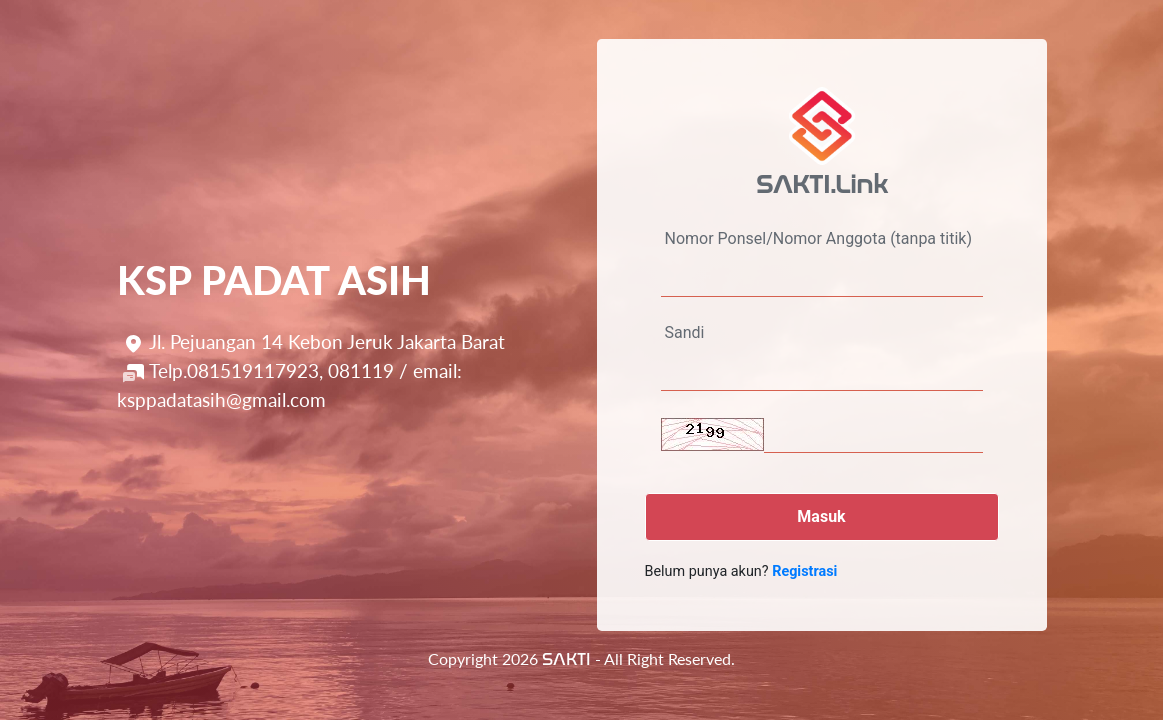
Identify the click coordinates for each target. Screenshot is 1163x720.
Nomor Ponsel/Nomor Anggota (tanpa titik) (818, 238)
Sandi (685, 332)
